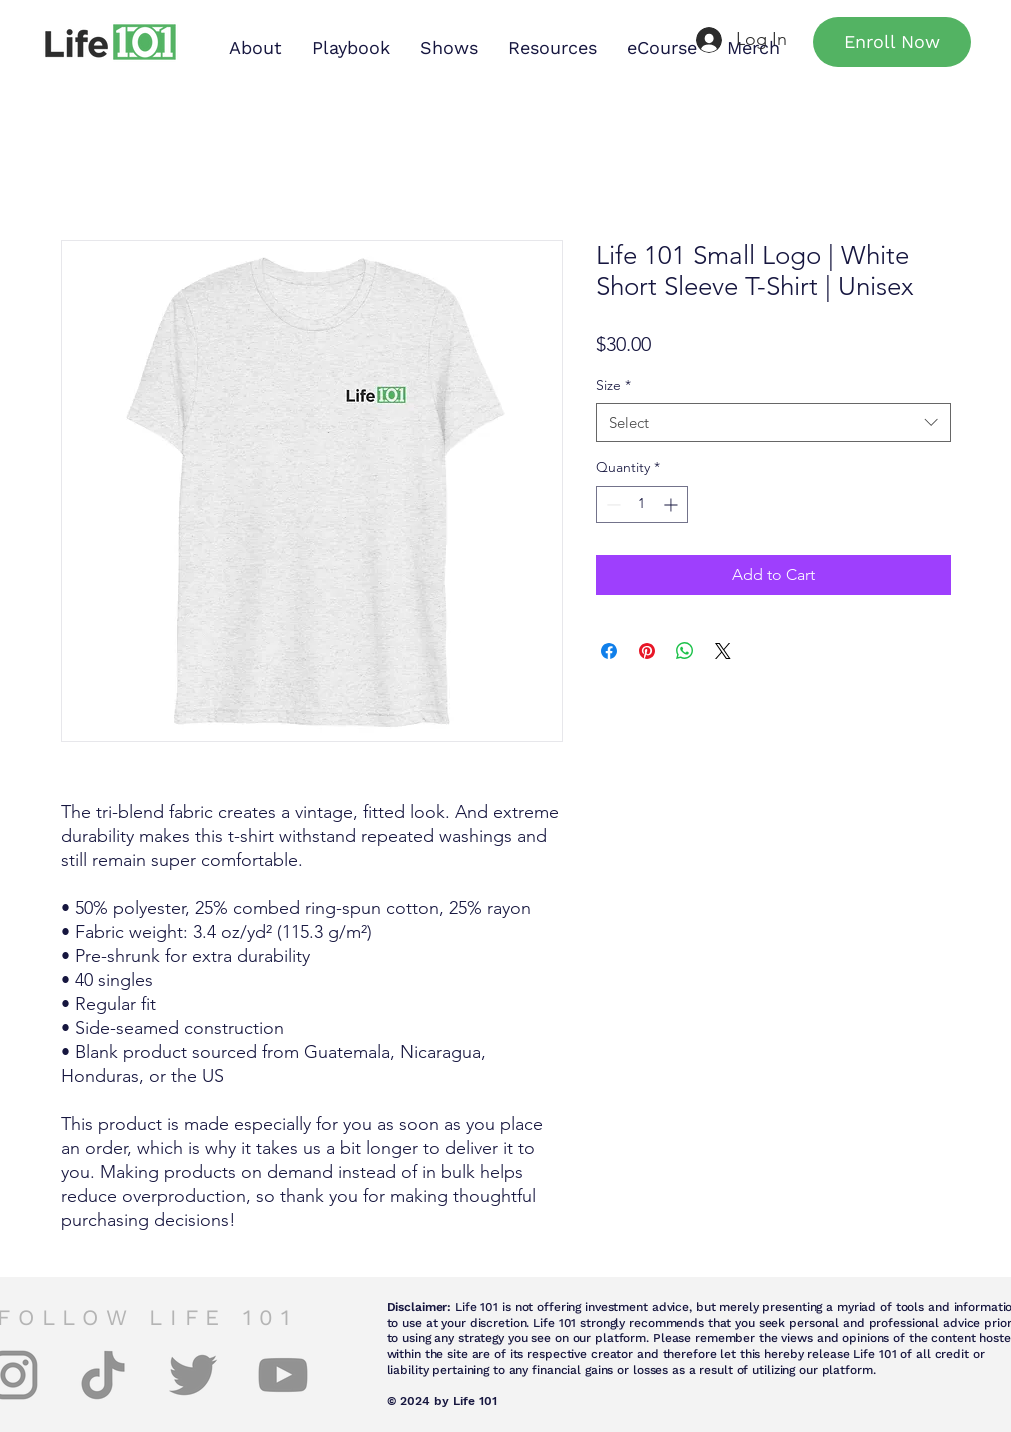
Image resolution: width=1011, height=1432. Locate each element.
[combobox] (773, 422)
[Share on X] (723, 651)
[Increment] (672, 504)
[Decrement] (611, 504)
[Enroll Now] (892, 42)
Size (613, 385)
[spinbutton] (642, 504)
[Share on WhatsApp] (685, 651)
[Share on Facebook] (609, 651)
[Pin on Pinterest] (647, 651)
